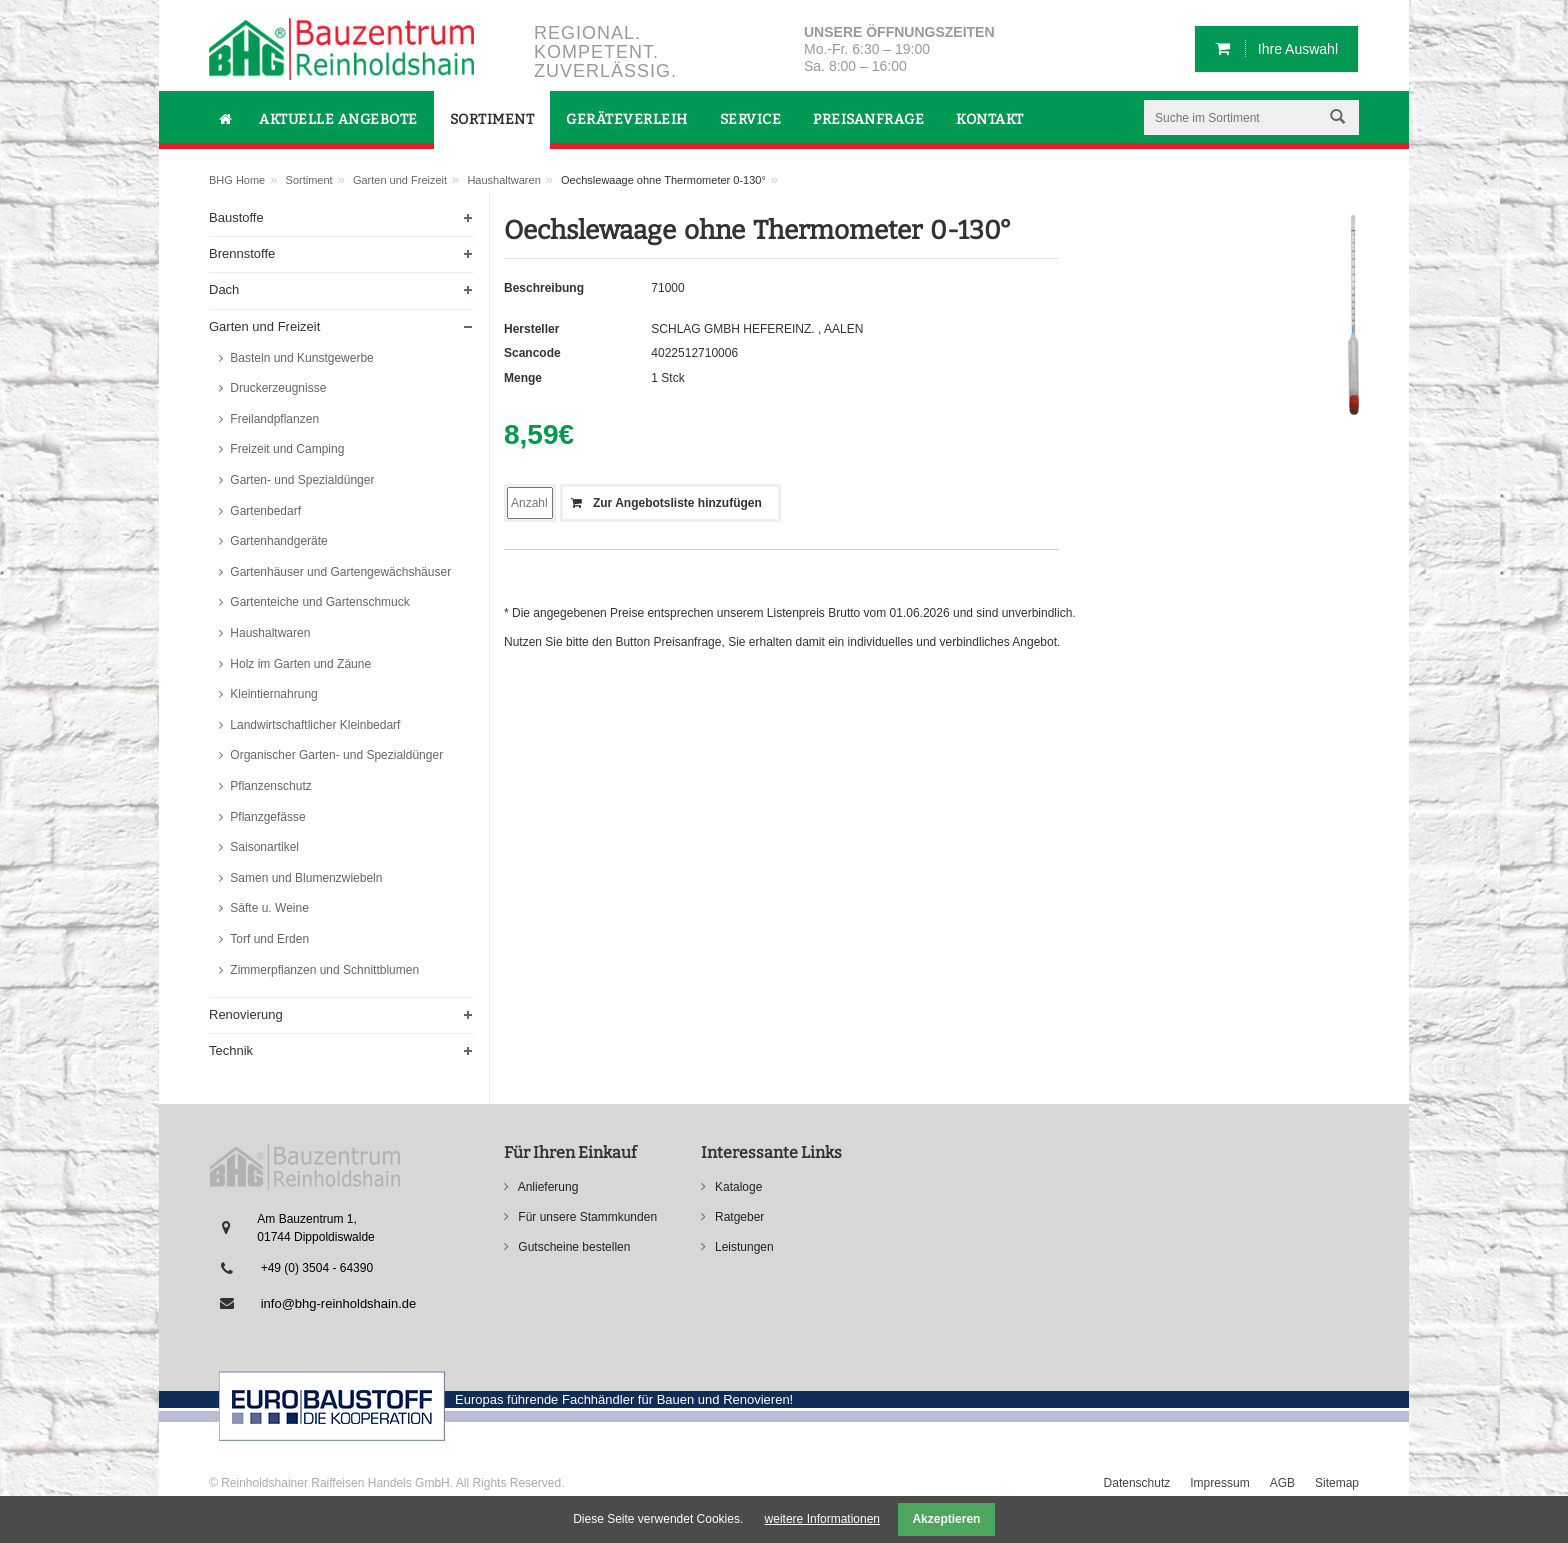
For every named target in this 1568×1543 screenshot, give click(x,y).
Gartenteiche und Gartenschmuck (318, 602)
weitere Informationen (822, 1519)
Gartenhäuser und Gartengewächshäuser (339, 572)
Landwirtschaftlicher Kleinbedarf (313, 725)
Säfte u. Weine (268, 908)
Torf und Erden (268, 939)
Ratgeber (738, 1217)
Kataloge (737, 1187)
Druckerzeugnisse (276, 388)
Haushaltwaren (503, 180)
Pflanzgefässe (266, 817)
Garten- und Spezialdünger (300, 480)
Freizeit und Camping (285, 449)
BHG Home (237, 180)
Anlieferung (546, 1187)
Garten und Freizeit (400, 180)
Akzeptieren (946, 1519)
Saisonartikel (263, 847)
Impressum (1219, 1483)
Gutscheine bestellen (572, 1247)
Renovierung (246, 1014)
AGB (1282, 1483)
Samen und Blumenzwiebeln (304, 878)
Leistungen (743, 1247)
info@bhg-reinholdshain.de (339, 1303)
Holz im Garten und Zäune (299, 664)
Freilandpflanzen (273, 419)
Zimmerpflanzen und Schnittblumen (323, 970)
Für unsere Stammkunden (586, 1217)
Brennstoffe (242, 253)
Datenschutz (1137, 1483)
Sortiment (309, 180)
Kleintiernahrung (272, 694)
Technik (231, 1050)
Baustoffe (236, 217)
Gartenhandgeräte (277, 541)
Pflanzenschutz (269, 786)
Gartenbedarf (264, 511)
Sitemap (1337, 1483)
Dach (224, 289)
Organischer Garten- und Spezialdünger (335, 755)
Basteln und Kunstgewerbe (300, 358)
